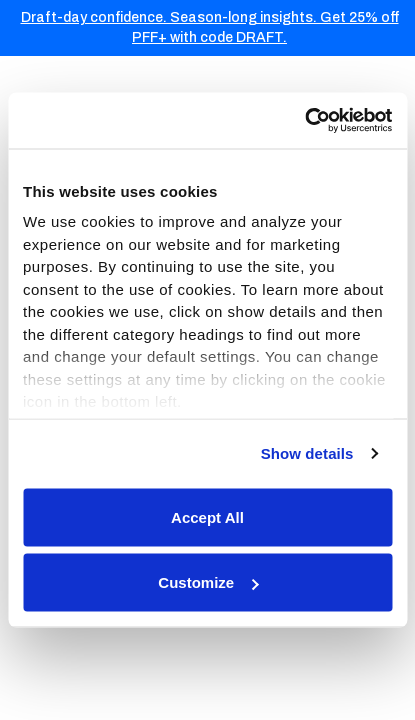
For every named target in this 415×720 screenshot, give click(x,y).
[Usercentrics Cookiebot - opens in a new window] (304, 121)
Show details (307, 453)
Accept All (207, 516)
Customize (208, 582)
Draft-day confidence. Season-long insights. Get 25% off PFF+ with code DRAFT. (210, 27)
